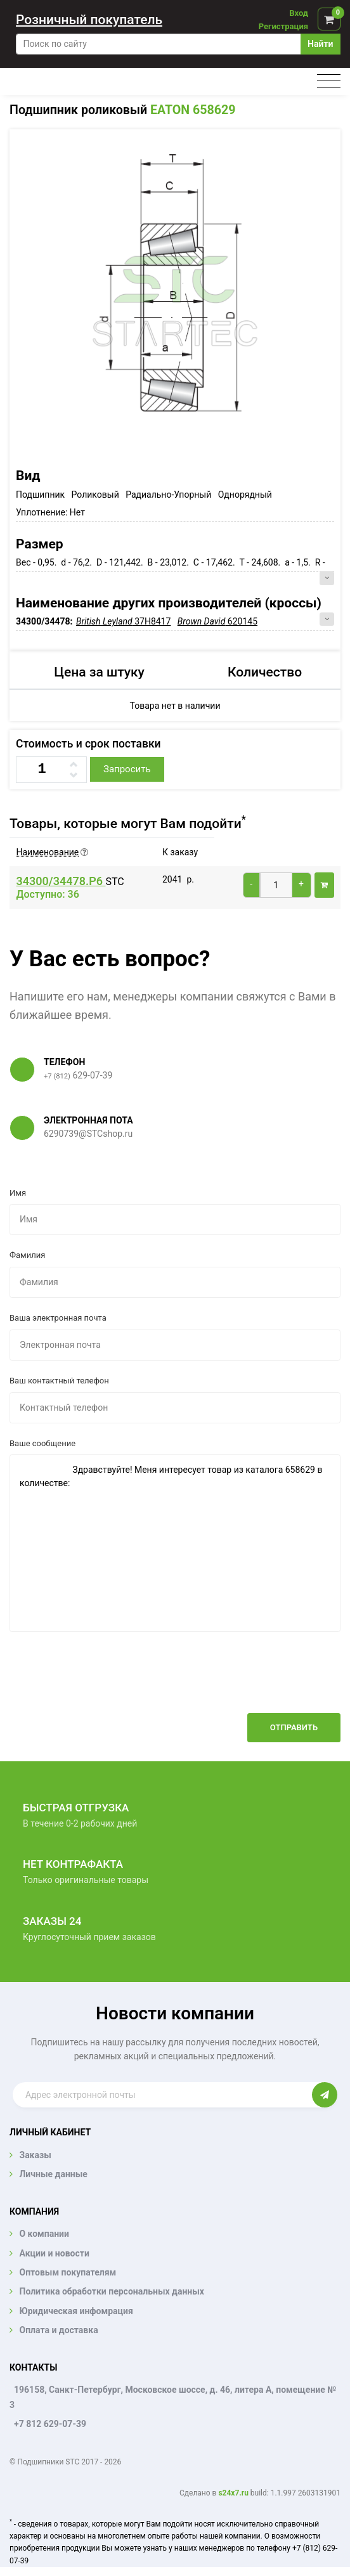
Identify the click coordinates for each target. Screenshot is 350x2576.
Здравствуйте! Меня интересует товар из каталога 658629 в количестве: (175, 1543)
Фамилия (27, 1255)
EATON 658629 (193, 110)
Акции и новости (54, 2253)
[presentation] (244, 1682)
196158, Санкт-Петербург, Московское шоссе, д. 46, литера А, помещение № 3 (173, 2397)
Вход (298, 13)
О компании (43, 2234)
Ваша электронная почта (58, 1318)
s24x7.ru (233, 2493)
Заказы (35, 2155)
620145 (217, 621)
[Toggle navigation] (328, 81)
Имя (18, 1193)
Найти (320, 44)
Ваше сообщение (42, 1443)
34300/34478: (45, 621)
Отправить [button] (294, 1727)
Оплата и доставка (58, 2330)
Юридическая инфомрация (76, 2311)
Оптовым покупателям (67, 2272)
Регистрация (283, 26)
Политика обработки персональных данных (111, 2291)
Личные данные (53, 2174)
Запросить (127, 769)
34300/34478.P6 (61, 881)
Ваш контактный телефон (59, 1380)
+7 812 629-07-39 (50, 2424)
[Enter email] (162, 2094)
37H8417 (123, 621)
